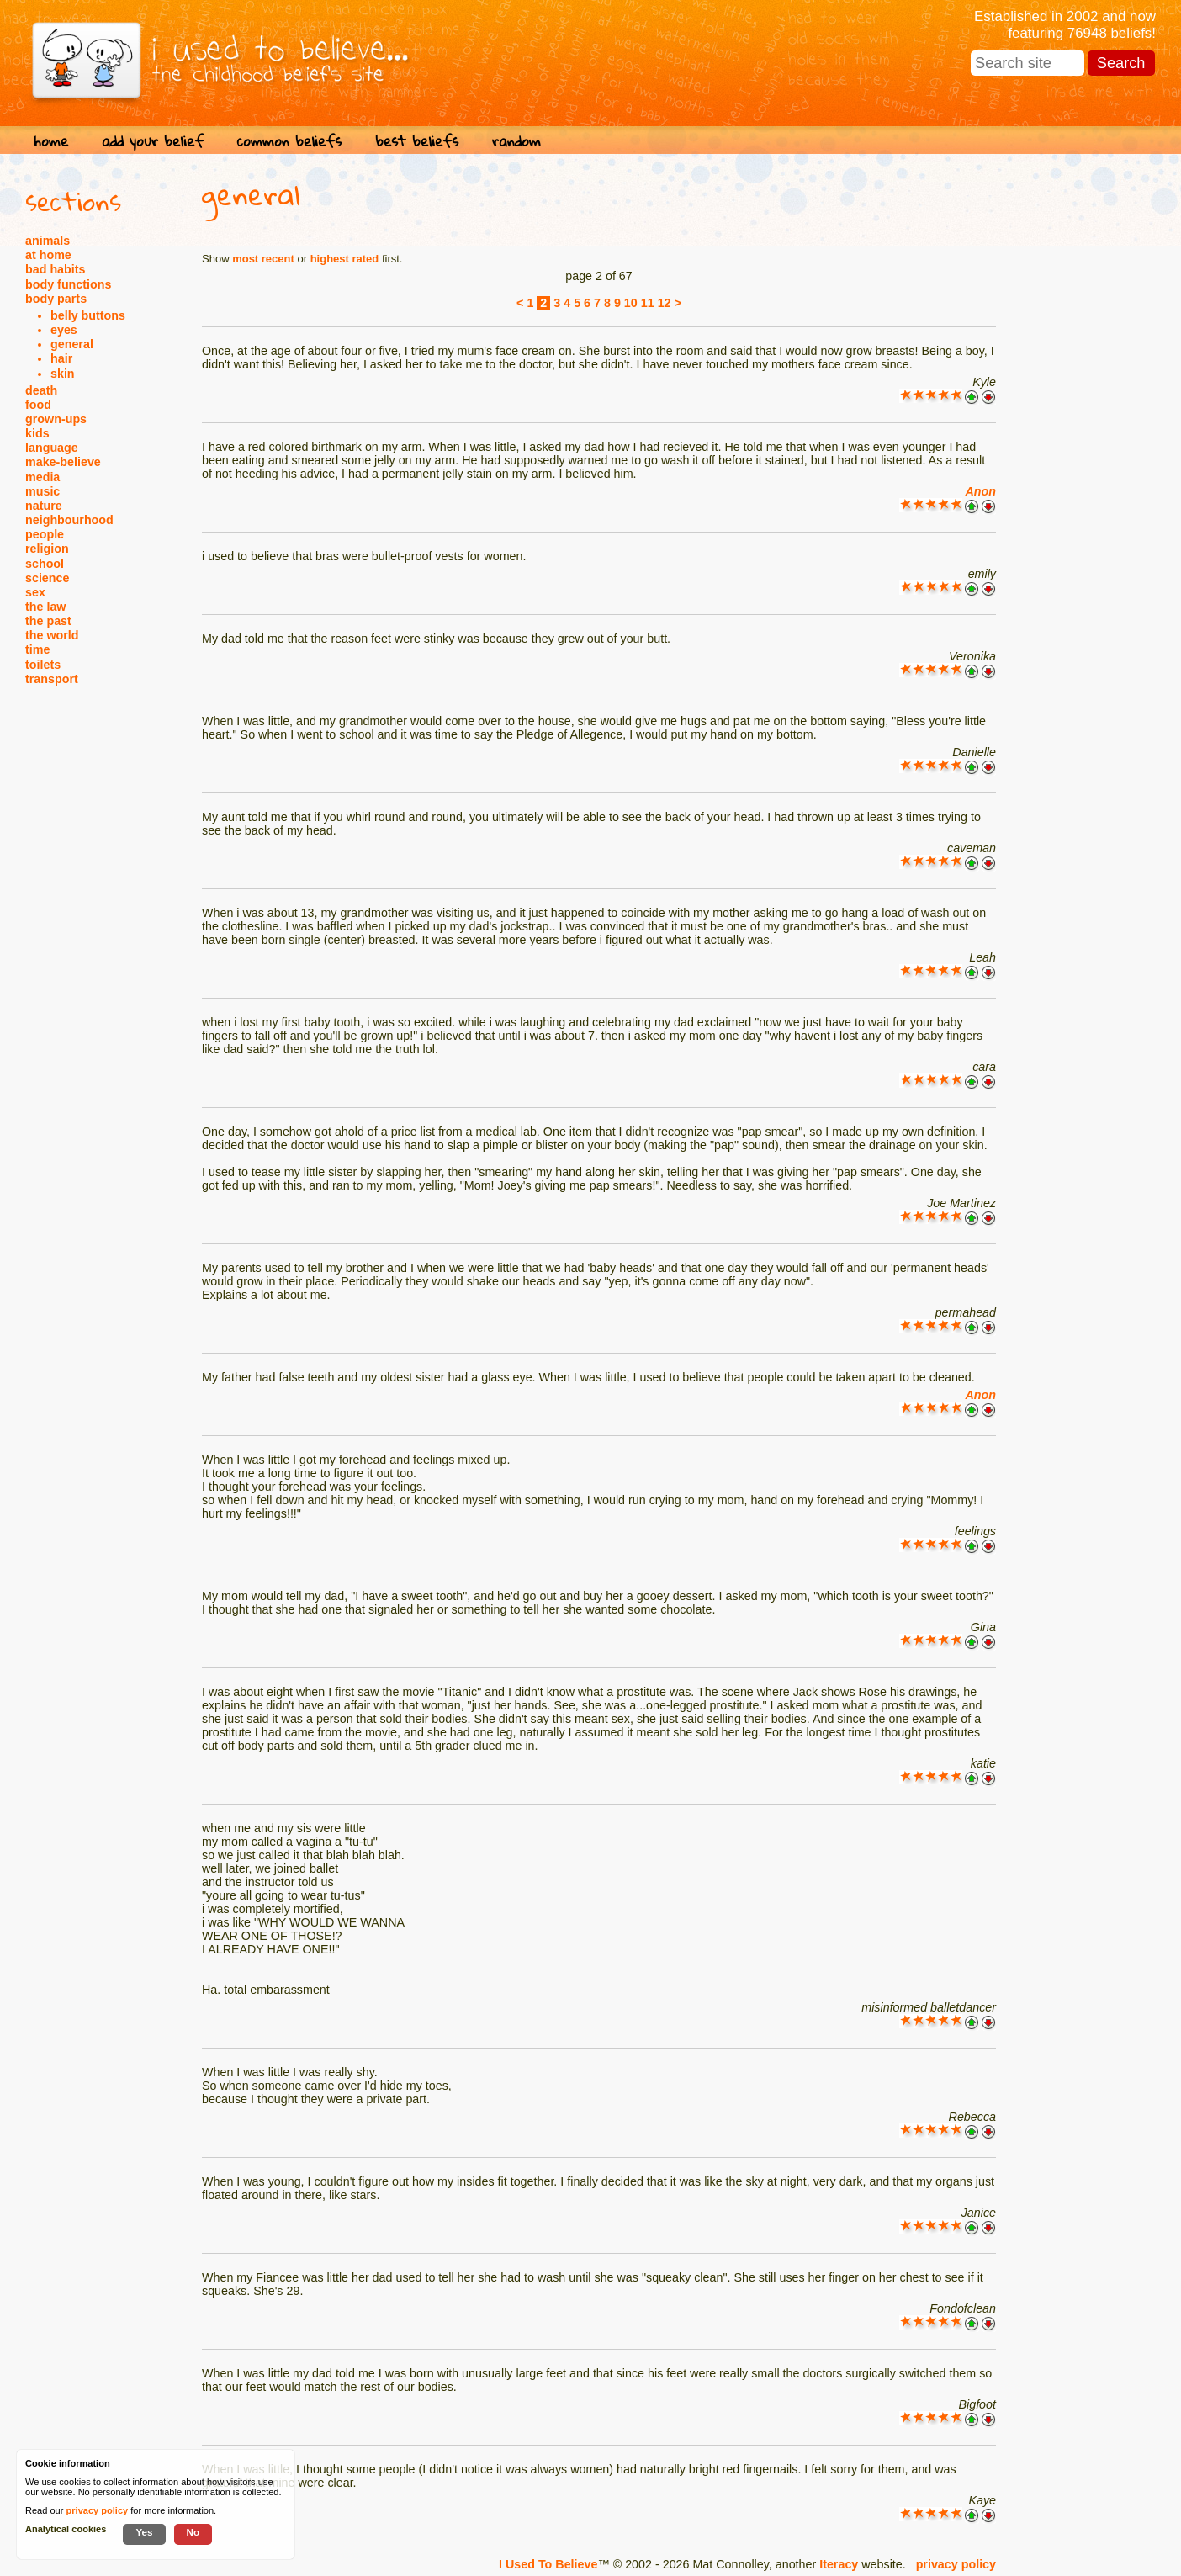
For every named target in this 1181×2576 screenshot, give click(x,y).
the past (48, 621)
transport (51, 679)
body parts (56, 298)
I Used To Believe (548, 2564)
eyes (63, 330)
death (41, 390)
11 (647, 303)
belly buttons (87, 315)
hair (61, 358)
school (44, 563)
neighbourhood (69, 520)
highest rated (344, 258)
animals (47, 240)
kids (37, 433)
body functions (68, 284)
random (516, 141)
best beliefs (416, 141)
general (71, 344)
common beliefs (289, 141)
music (42, 491)
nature (43, 505)
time (37, 649)
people (44, 534)
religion (47, 548)
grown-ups (56, 419)
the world (52, 635)
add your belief (153, 141)
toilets (43, 664)
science (47, 578)
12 (664, 303)
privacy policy (956, 2564)
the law (45, 606)
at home (48, 255)
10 (631, 303)
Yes (143, 2531)
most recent (263, 258)
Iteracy (838, 2564)
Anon (980, 491)
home (51, 141)
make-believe (63, 462)
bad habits (55, 269)
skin (62, 373)
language (51, 447)
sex (35, 592)
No (193, 2531)
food (38, 404)
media (42, 477)
